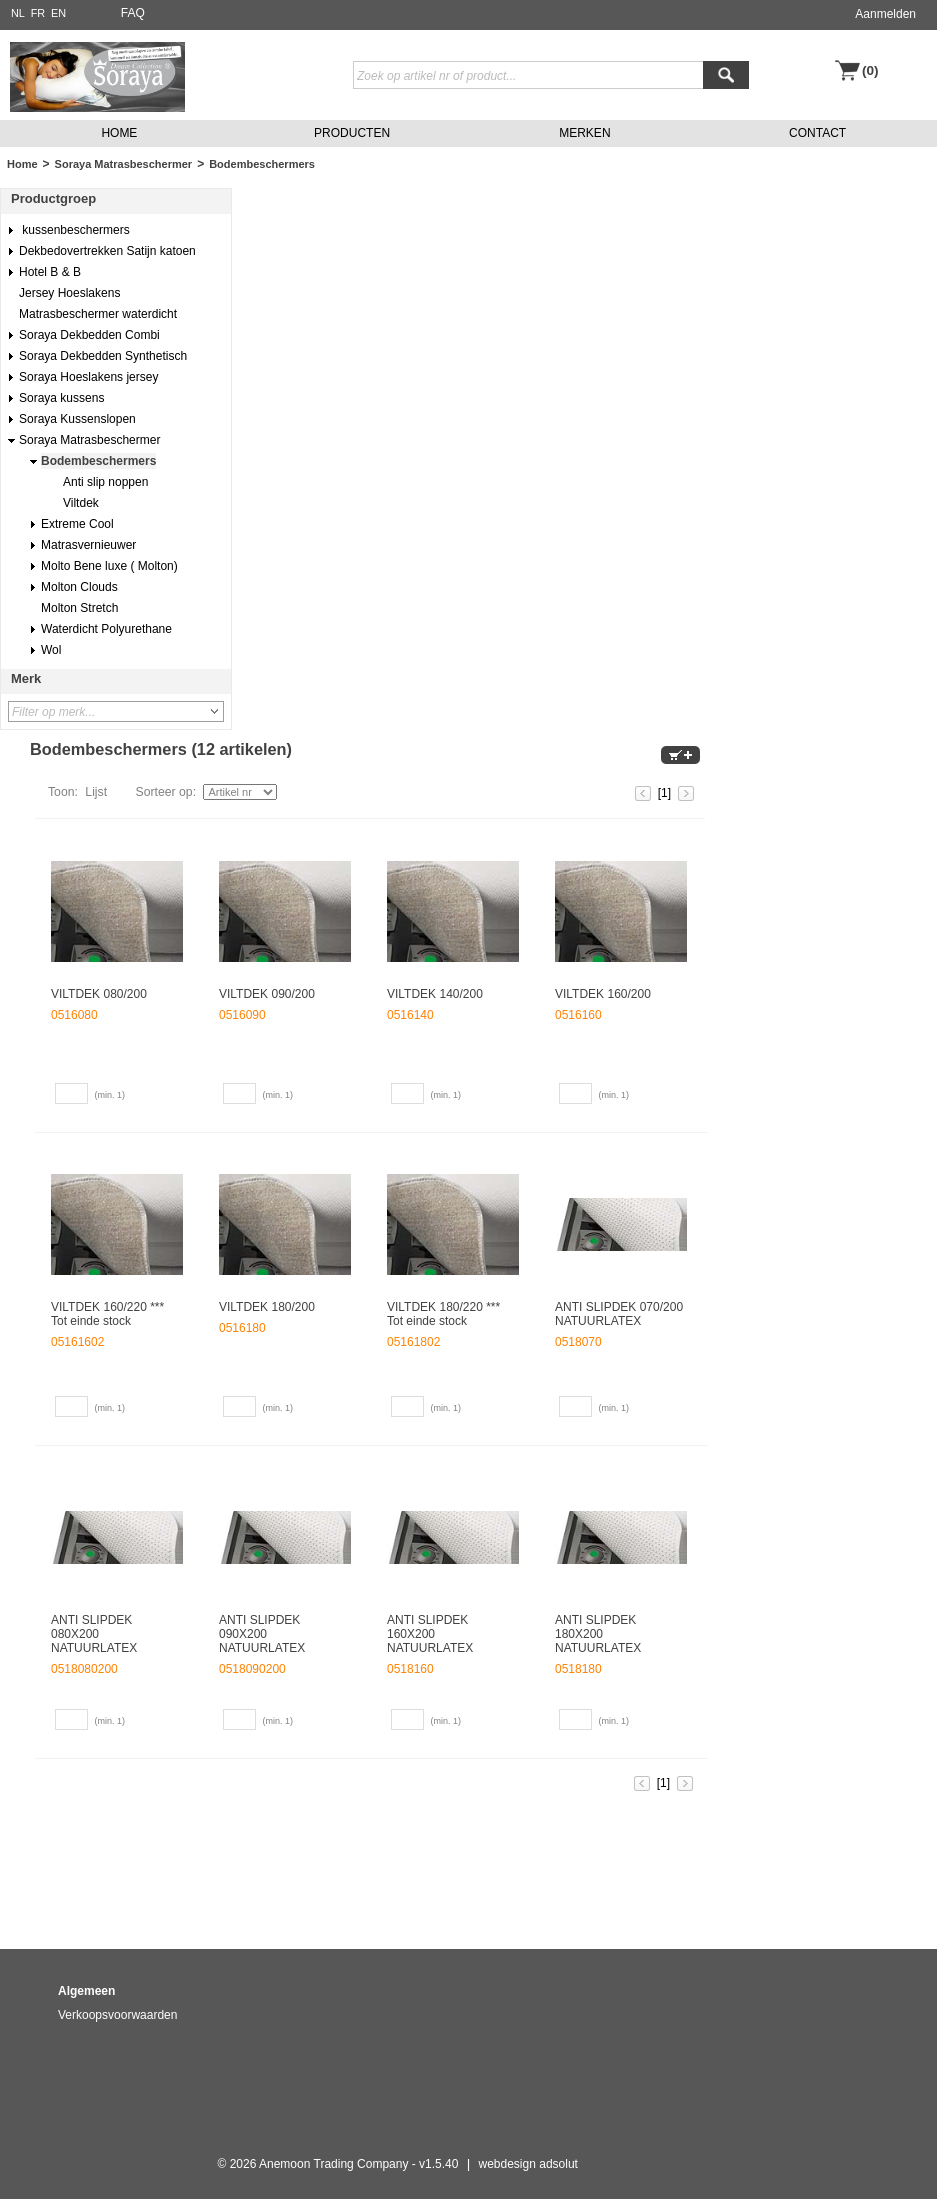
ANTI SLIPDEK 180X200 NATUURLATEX (598, 1634)
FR (38, 13)
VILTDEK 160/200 (603, 994)
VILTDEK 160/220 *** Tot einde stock (107, 1314)
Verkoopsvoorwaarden (117, 2015)
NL (18, 13)
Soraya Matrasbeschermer (124, 164)
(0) (870, 70)
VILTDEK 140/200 (435, 994)
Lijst (96, 792)
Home (22, 164)
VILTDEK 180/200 (267, 1307)
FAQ (133, 13)
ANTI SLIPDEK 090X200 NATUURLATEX (262, 1634)
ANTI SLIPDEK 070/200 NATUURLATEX (619, 1314)
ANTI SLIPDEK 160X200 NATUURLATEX (430, 1634)
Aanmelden (885, 14)
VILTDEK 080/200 (99, 994)
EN (58, 13)
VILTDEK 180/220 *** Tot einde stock (443, 1314)
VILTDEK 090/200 (267, 994)
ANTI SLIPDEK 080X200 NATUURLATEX (94, 1634)
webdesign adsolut (528, 2164)
